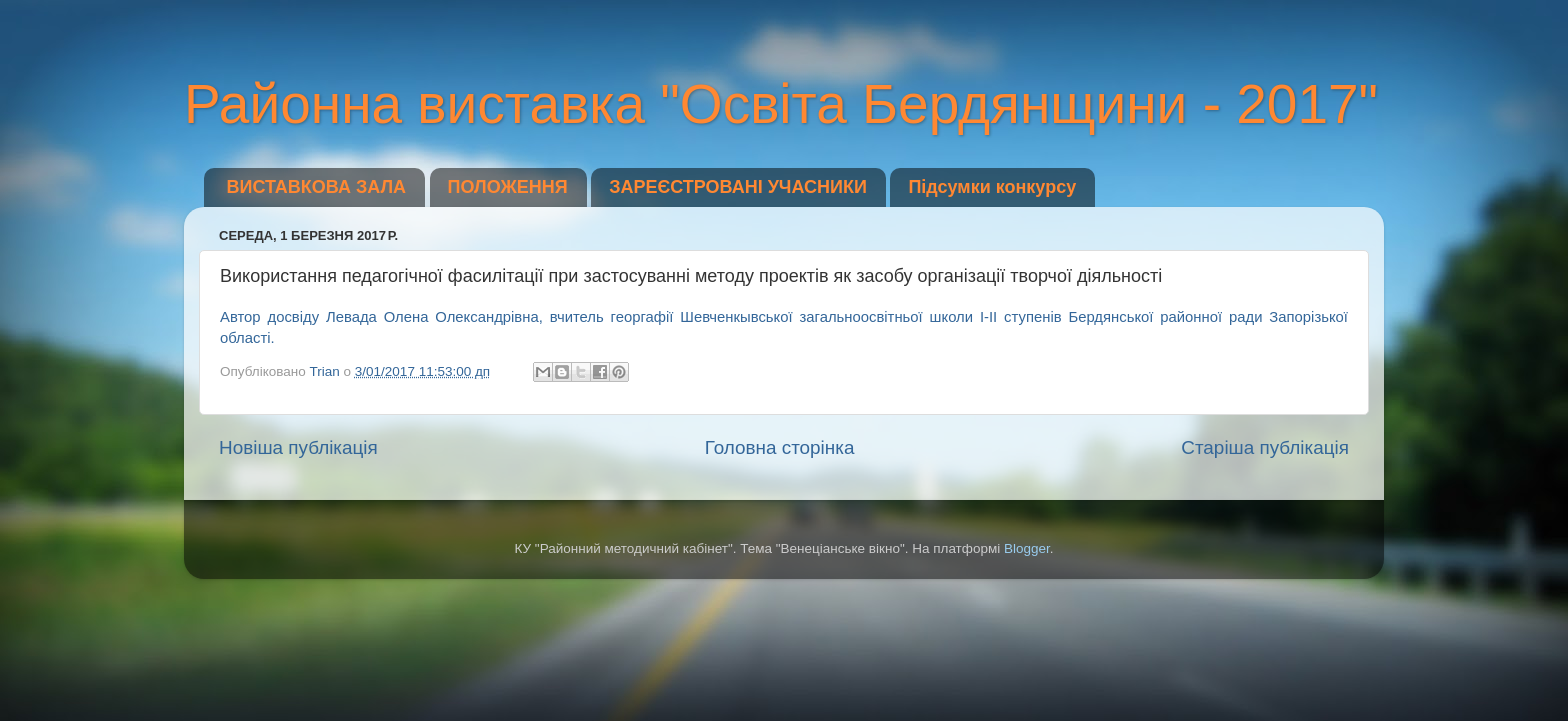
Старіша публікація (1265, 447)
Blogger (1027, 548)
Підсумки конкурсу (992, 187)
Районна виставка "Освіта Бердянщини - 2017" (781, 104)
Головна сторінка (780, 447)
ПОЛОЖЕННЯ (508, 187)
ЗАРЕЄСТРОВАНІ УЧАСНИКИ (738, 187)
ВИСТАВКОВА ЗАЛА (317, 187)
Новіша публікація (298, 447)
